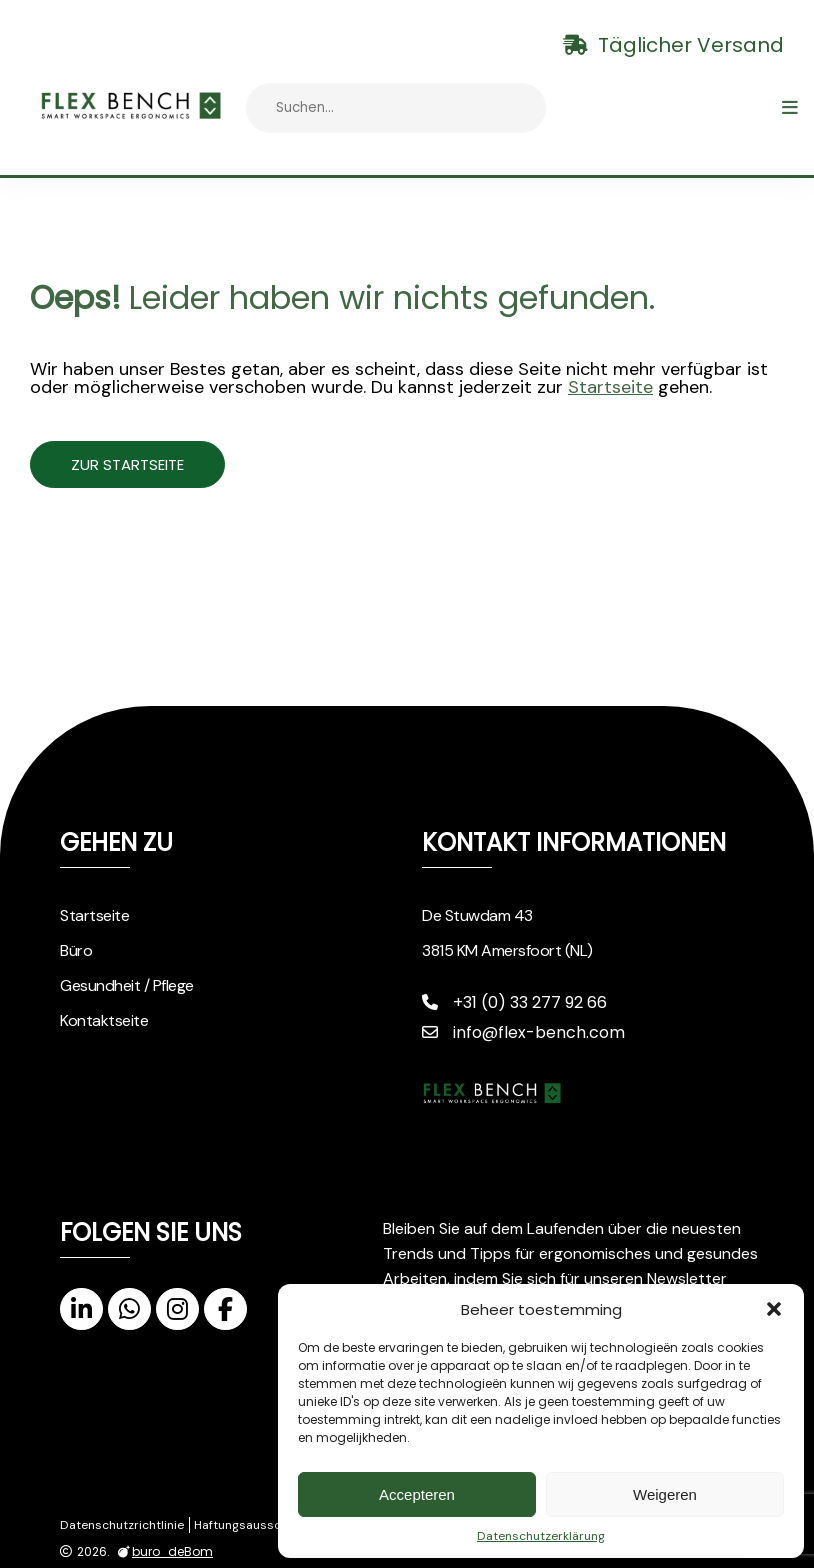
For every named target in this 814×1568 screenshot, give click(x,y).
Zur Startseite (148, 464)
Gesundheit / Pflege (127, 985)
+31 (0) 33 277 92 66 (514, 1002)
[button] (774, 1309)
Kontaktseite (104, 1020)
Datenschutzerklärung (541, 1536)
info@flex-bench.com (523, 1032)
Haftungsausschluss (253, 1525)
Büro (76, 950)
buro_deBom (163, 1552)
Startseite (610, 387)
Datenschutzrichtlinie (122, 1525)
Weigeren (665, 1494)
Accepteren (417, 1494)
